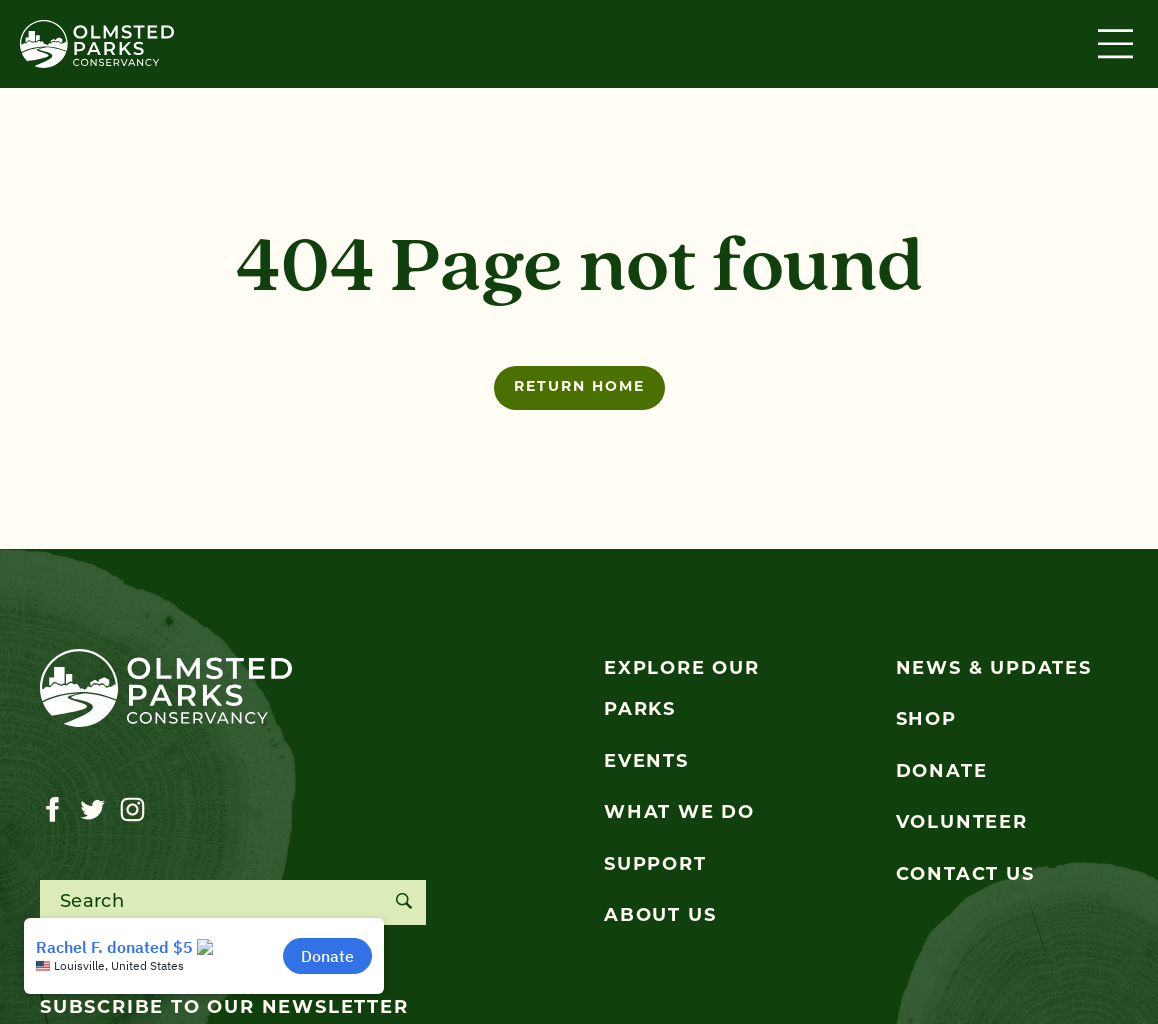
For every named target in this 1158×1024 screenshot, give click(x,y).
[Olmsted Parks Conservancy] (97, 44)
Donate (942, 772)
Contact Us (965, 875)
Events (646, 762)
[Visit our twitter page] (92, 810)
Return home (579, 387)
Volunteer (962, 823)
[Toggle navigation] (1118, 44)
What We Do (679, 813)
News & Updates (994, 669)
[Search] (403, 902)
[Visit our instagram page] (132, 810)
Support (655, 865)
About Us (660, 916)
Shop (926, 720)
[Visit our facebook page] (52, 810)
